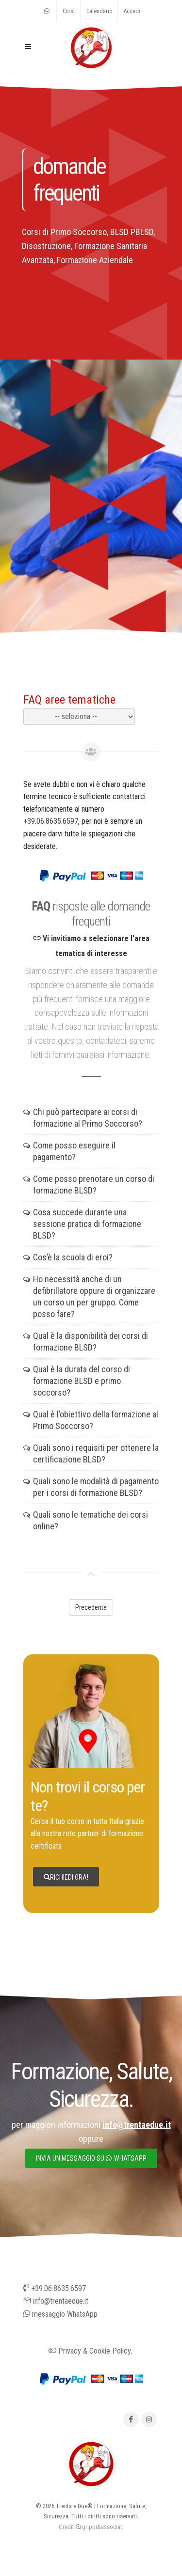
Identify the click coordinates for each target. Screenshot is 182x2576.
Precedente (91, 1607)
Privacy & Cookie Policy (90, 2351)
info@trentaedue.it (55, 2301)
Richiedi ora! (66, 1876)
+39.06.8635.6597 (50, 821)
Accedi (132, 11)
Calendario (99, 11)
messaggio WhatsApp (60, 2314)
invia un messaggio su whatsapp (91, 2158)
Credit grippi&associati (91, 2526)
